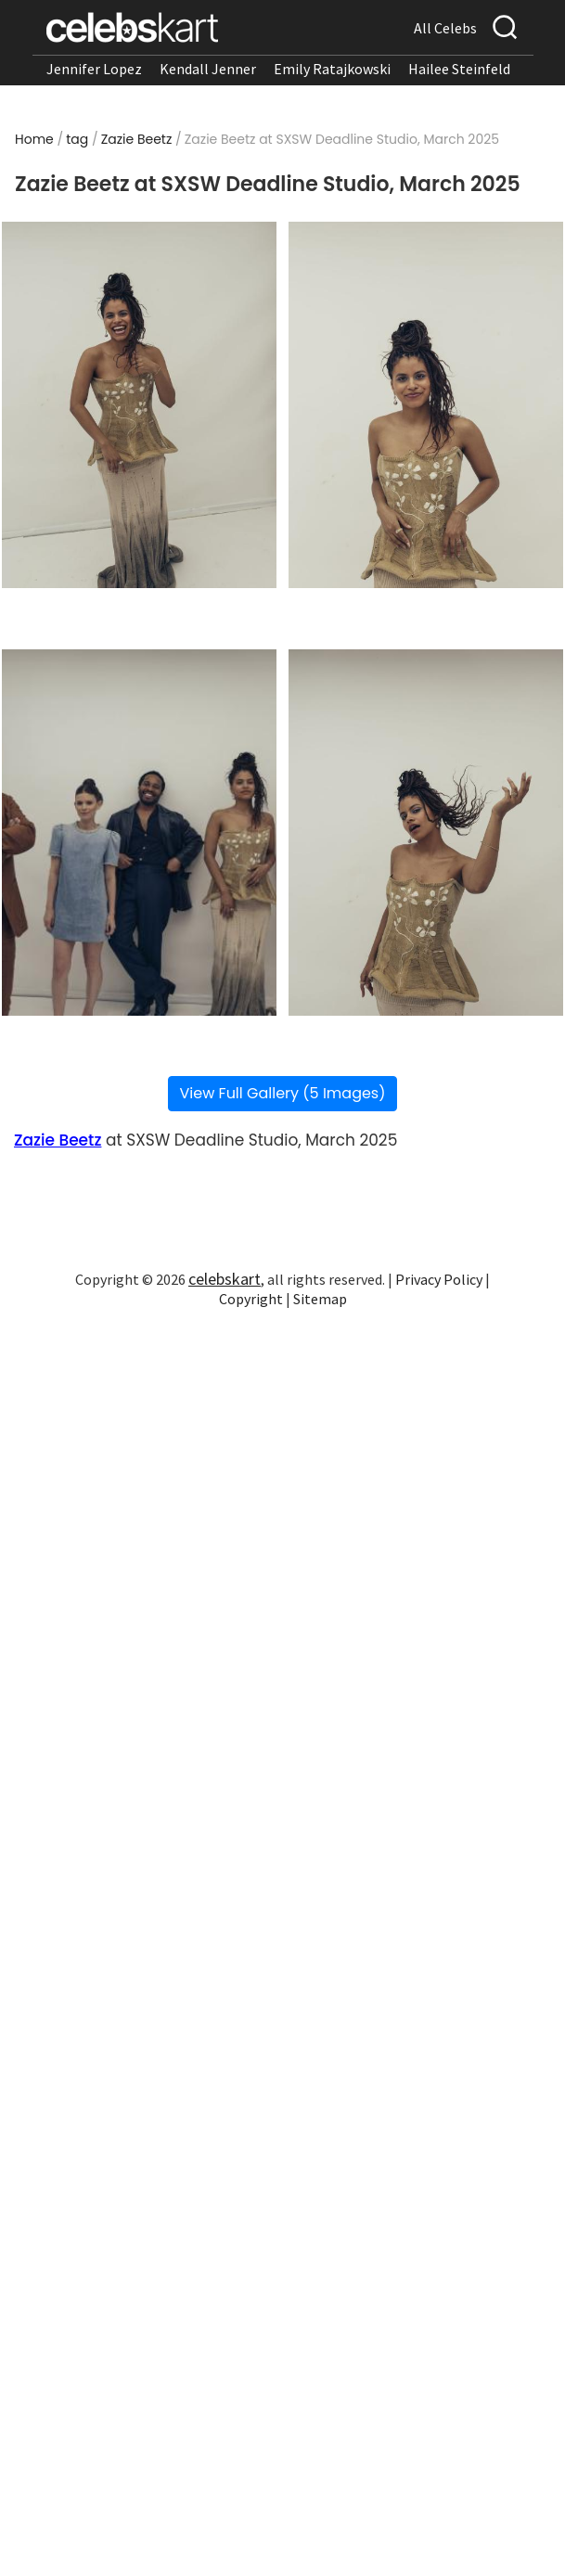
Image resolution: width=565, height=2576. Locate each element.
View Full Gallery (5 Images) (283, 1093)
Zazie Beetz (137, 139)
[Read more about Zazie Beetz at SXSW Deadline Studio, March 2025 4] (426, 832)
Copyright (251, 1298)
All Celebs (445, 28)
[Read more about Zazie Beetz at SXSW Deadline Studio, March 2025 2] (426, 405)
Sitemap (320, 1298)
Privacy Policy (438, 1279)
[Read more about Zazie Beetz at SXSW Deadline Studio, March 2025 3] (139, 832)
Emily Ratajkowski (332, 68)
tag (77, 139)
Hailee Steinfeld (459, 68)
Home (34, 139)
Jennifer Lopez (94, 68)
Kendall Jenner (208, 68)
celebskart (224, 1278)
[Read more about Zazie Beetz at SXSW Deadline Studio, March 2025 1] (139, 405)
